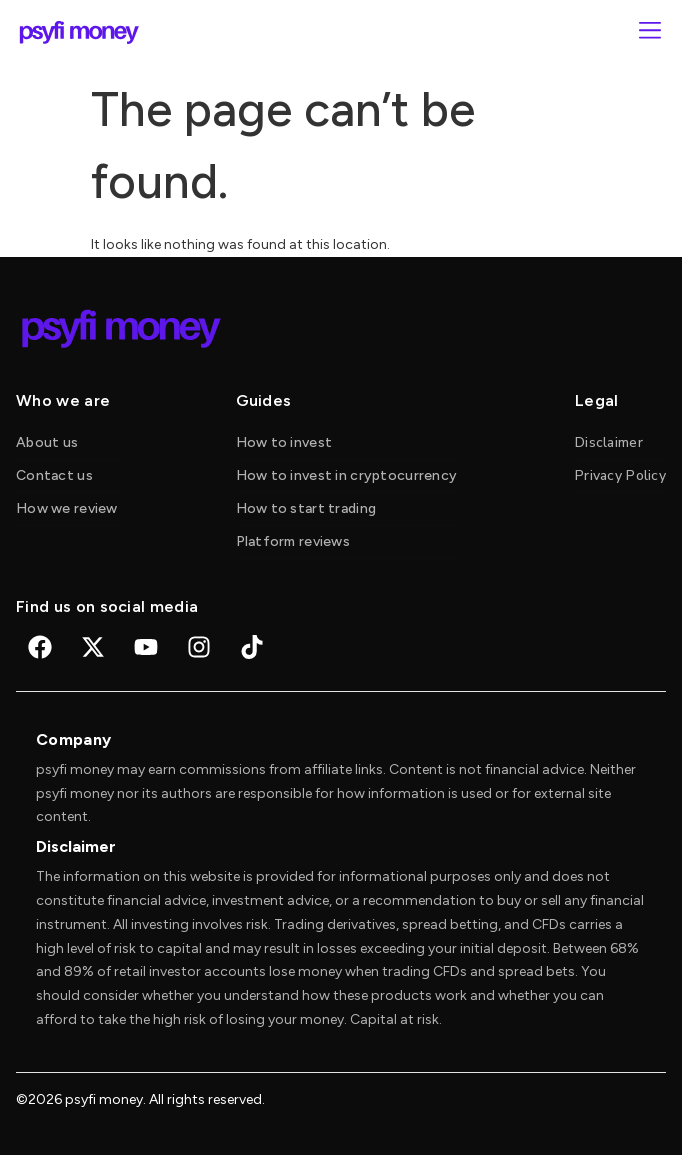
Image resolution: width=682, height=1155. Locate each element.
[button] (649, 32)
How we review (67, 508)
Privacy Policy (620, 475)
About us (47, 442)
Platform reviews (293, 541)
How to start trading (306, 508)
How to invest (284, 442)
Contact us (54, 475)
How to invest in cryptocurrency (347, 475)
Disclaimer (609, 442)
